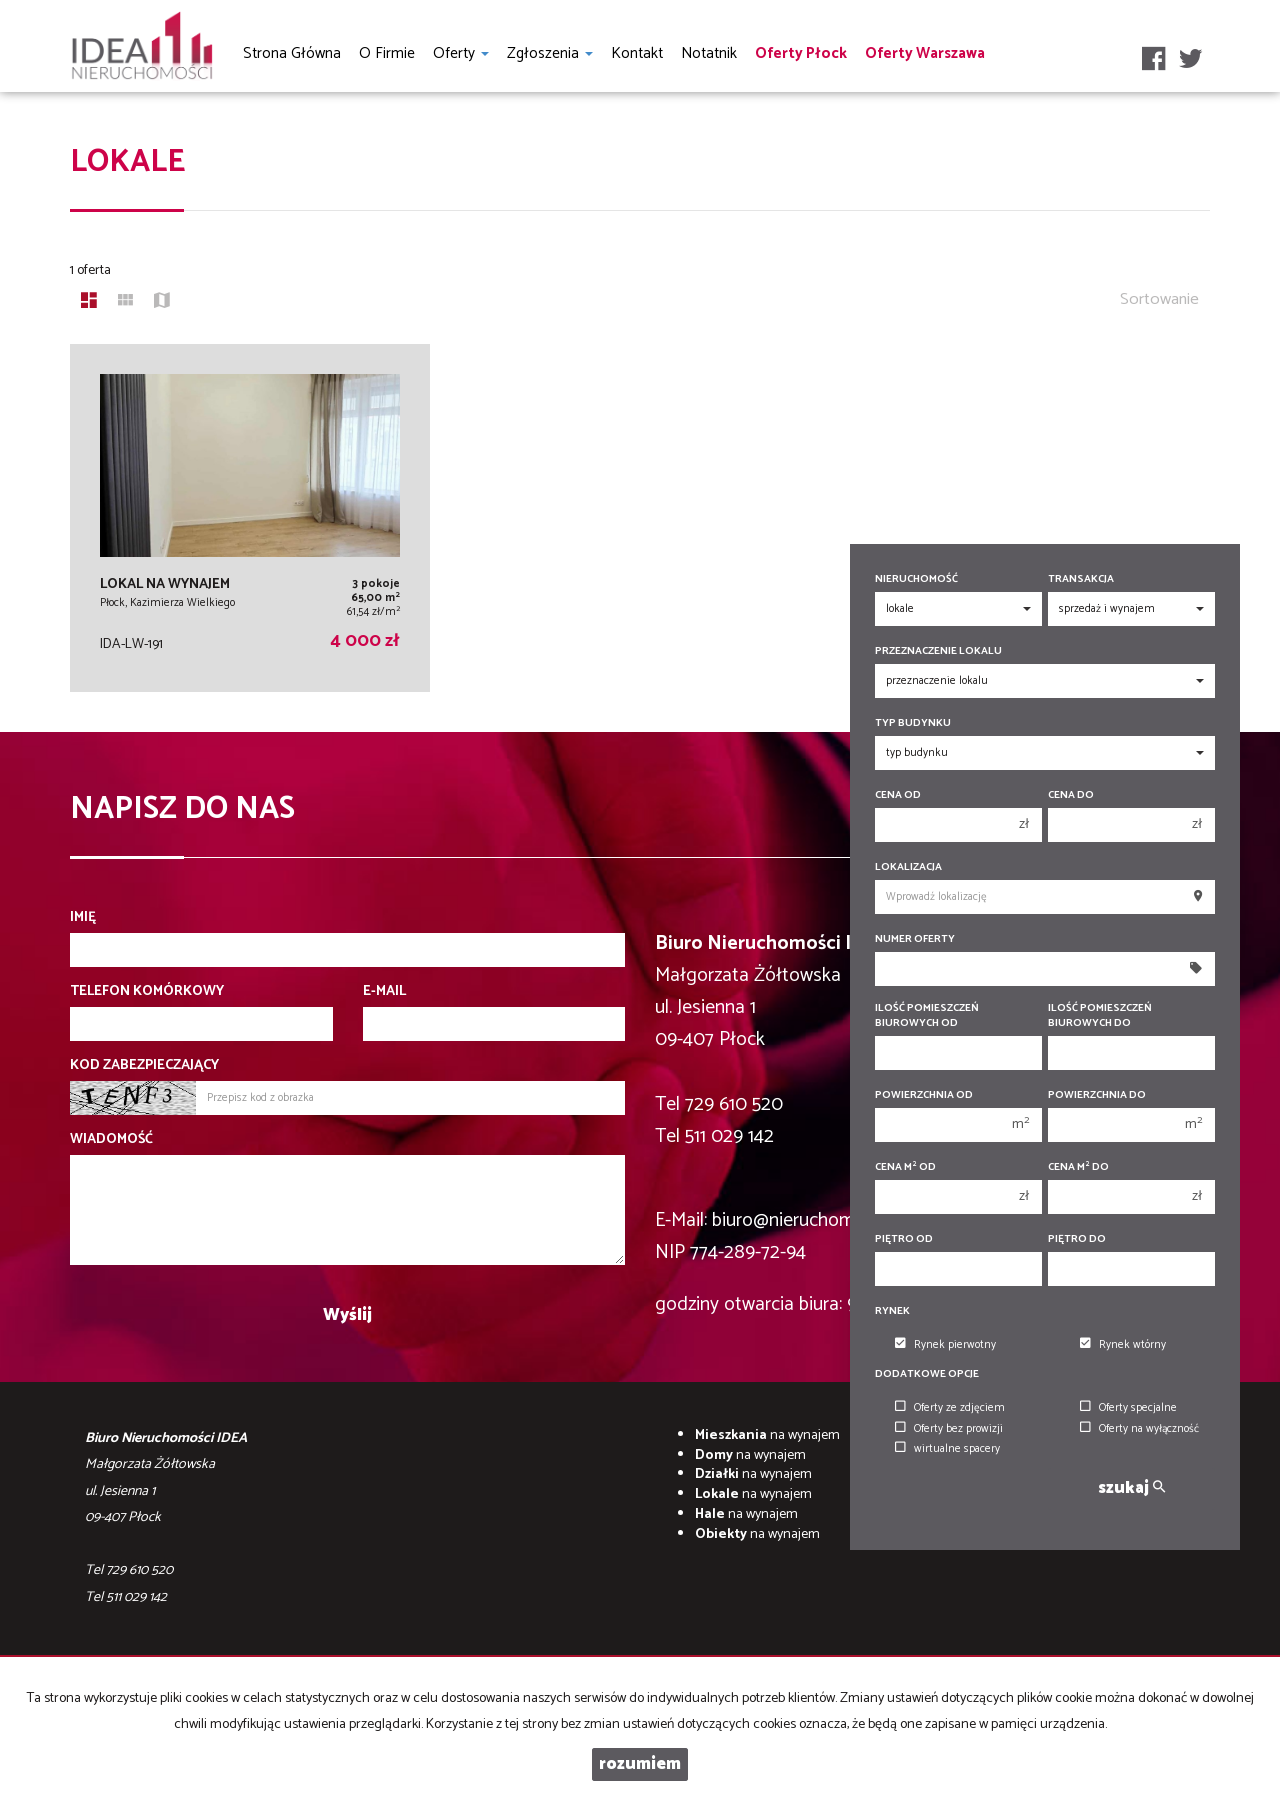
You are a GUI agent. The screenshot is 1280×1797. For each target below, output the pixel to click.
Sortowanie (1159, 299)
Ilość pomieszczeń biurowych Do (1100, 1016)
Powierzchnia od (924, 1095)
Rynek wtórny (1123, 1345)
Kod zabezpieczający (144, 1066)
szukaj (1131, 1488)
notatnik (709, 53)
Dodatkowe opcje (927, 1374)
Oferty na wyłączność (1139, 1429)
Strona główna (292, 53)
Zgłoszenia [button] (550, 53)
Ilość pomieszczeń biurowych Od (927, 1016)
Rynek (892, 1311)
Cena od (898, 795)
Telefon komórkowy (147, 992)
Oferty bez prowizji (949, 1429)
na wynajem (767, 1435)
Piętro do (1077, 1239)
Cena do (1071, 795)
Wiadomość (111, 1140)
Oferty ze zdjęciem (950, 1408)
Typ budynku (913, 723)
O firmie (387, 53)
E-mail (384, 992)
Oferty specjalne (1128, 1408)
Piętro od (904, 1239)
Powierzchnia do (1097, 1095)
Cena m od (905, 1167)
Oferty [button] (461, 53)
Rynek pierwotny (945, 1345)
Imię (83, 918)
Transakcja (1081, 579)
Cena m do (1078, 1167)
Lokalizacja (908, 867)
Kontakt (637, 53)
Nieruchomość (916, 579)
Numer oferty (915, 939)
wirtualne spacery (947, 1449)
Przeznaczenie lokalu (938, 651)
